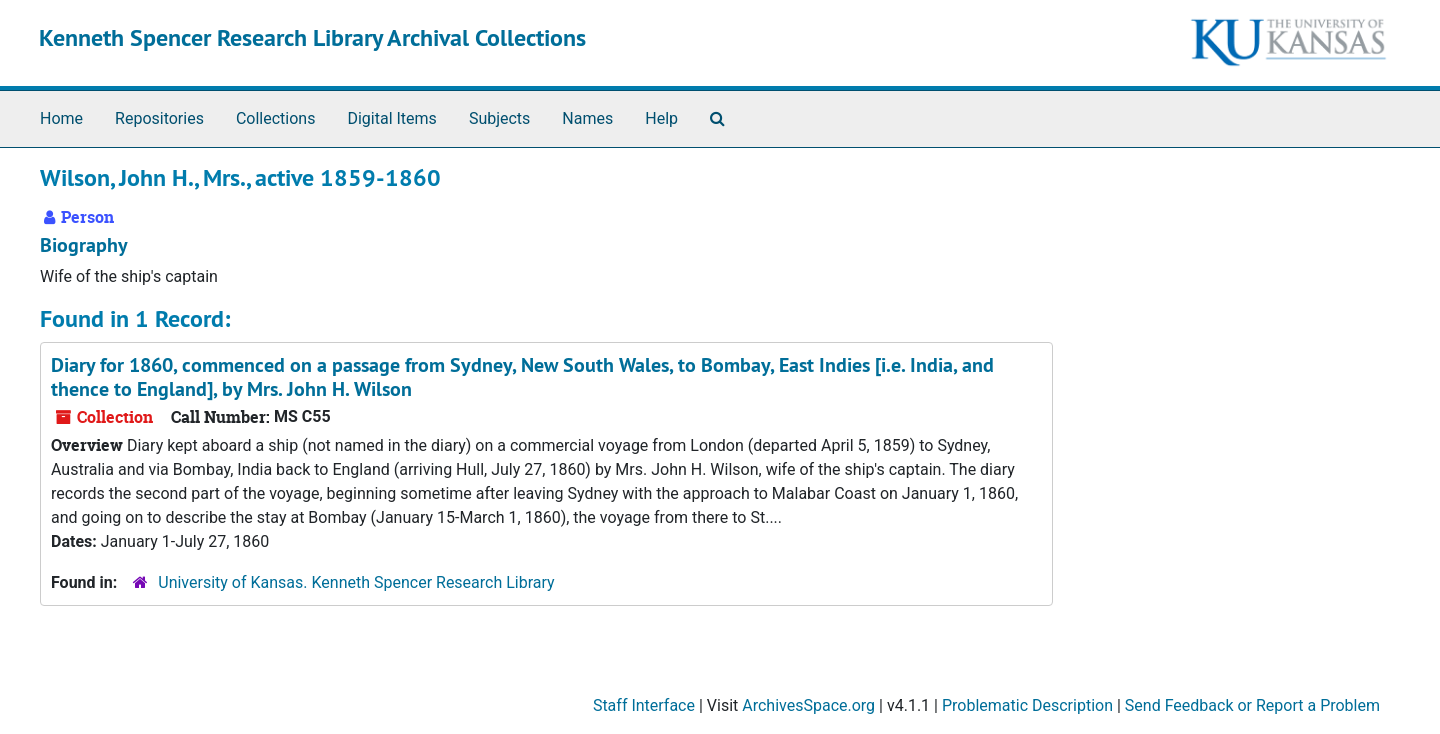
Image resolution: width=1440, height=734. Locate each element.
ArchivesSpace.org (808, 705)
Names (587, 118)
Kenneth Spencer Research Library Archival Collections (312, 37)
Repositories (159, 118)
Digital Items (391, 118)
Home (61, 118)
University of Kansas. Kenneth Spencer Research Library (356, 582)
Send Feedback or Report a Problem (1252, 705)
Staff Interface (644, 705)
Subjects (499, 118)
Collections (276, 118)
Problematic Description (1027, 705)
